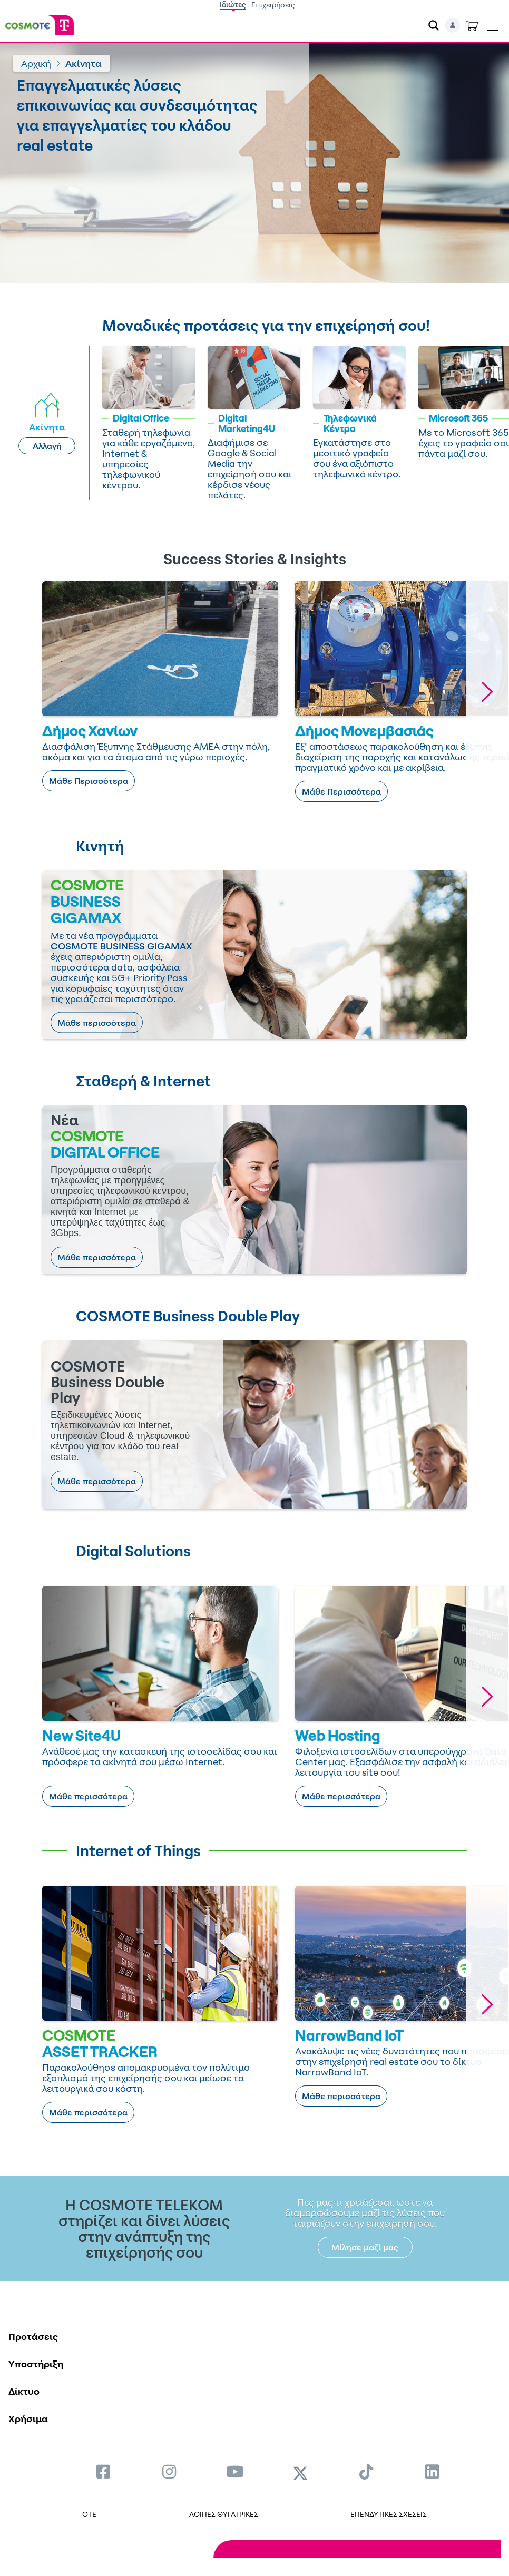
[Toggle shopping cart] (472, 25)
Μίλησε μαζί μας (364, 2247)
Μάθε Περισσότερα (88, 781)
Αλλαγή (47, 445)
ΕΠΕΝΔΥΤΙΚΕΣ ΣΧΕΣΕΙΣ (388, 2514)
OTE (89, 2514)
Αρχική (36, 63)
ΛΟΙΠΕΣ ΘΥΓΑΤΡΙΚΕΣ (223, 2514)
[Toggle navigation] (492, 24)
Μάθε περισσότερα (96, 1022)
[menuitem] (103, 2471)
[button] (487, 691)
